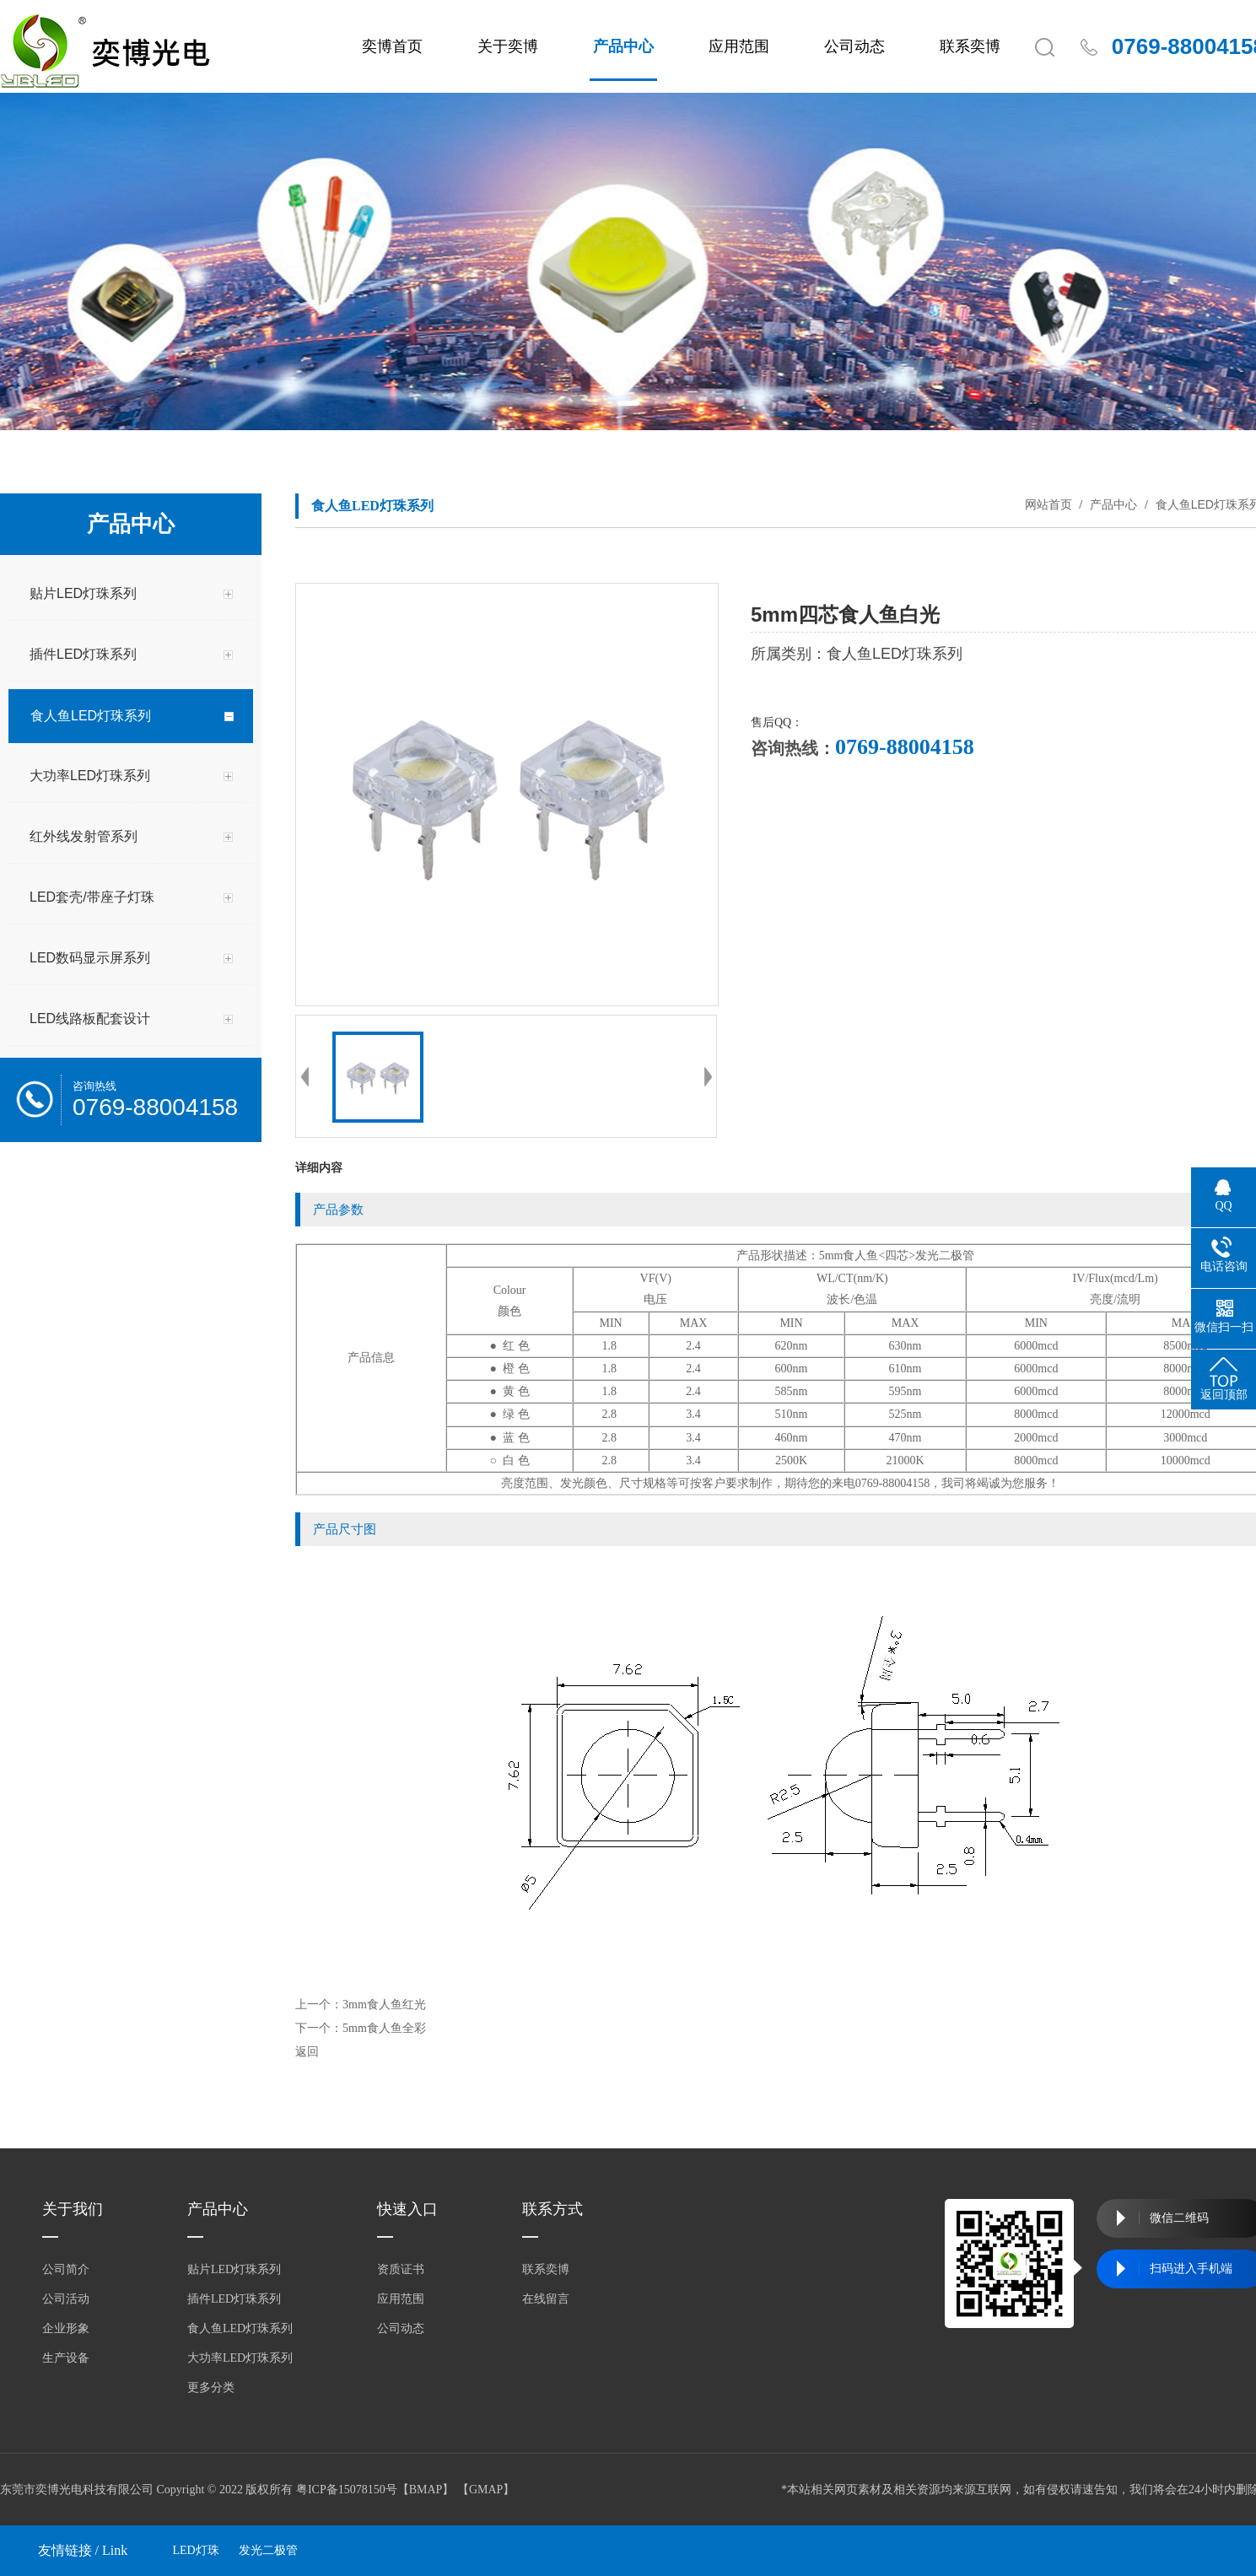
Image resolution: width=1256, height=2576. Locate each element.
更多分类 (210, 2387)
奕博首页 (392, 46)
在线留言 (545, 2299)
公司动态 (854, 46)
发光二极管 (268, 2550)
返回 (307, 2051)
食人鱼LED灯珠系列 (240, 2328)
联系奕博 (970, 46)
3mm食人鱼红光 (384, 2004)
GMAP (486, 2489)
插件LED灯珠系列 (234, 2299)
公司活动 (65, 2299)
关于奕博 (507, 46)
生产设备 (65, 2358)
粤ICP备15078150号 (346, 2489)
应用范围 (739, 46)
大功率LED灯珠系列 (240, 2358)
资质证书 (400, 2269)
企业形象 (65, 2328)
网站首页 (1048, 504)
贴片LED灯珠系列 (234, 2269)
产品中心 (623, 46)
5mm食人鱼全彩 (384, 2028)
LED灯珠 (196, 2550)
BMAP (426, 2489)
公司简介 (65, 2269)
